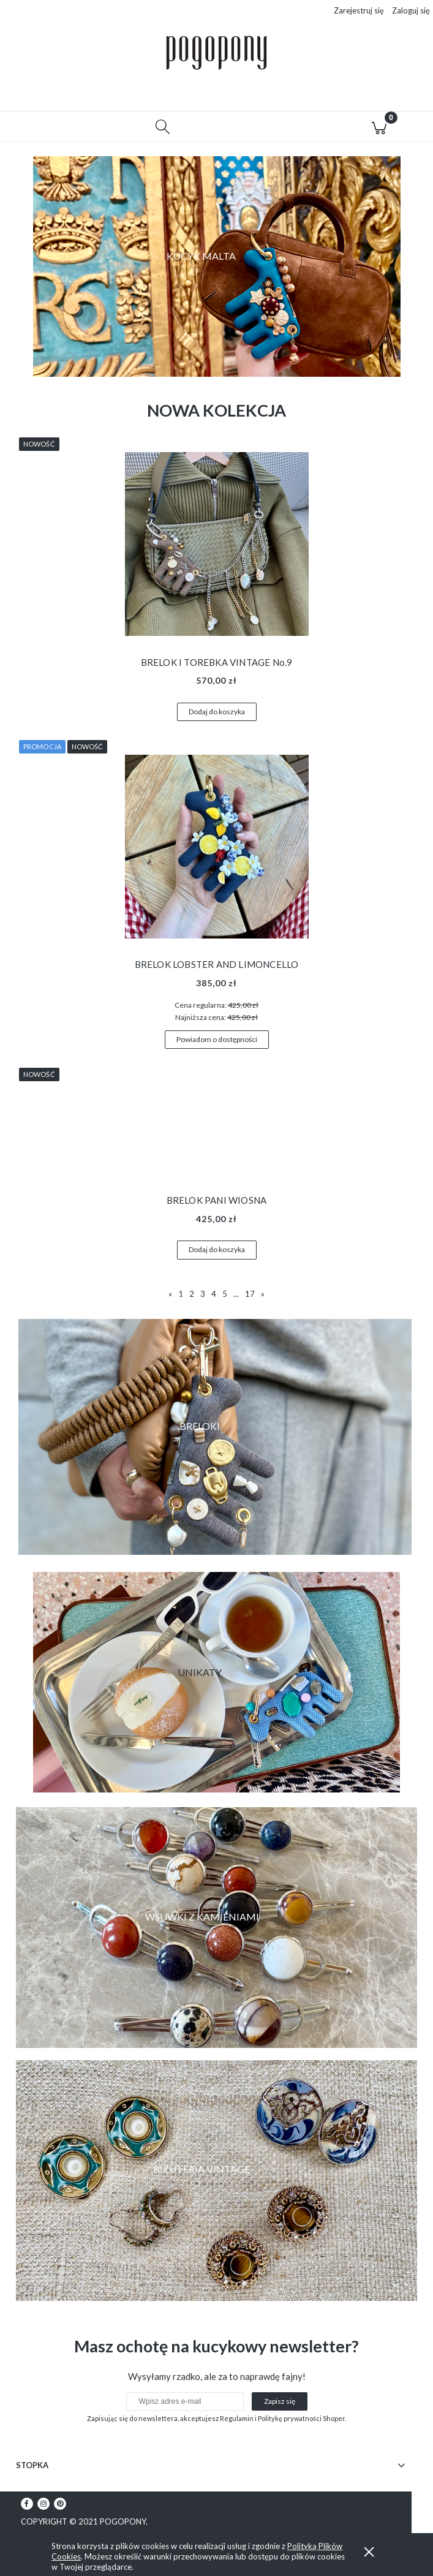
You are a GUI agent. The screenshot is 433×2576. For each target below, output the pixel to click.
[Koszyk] (379, 128)
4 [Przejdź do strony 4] (213, 1296)
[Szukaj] (162, 128)
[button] (54, 128)
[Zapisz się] (279, 2403)
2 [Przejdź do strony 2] (191, 1296)
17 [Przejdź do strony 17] (250, 1296)
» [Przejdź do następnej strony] (263, 1296)
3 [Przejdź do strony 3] (202, 1296)
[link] (216, 1929)
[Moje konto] (271, 130)
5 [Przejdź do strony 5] (224, 1296)
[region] (216, 268)
